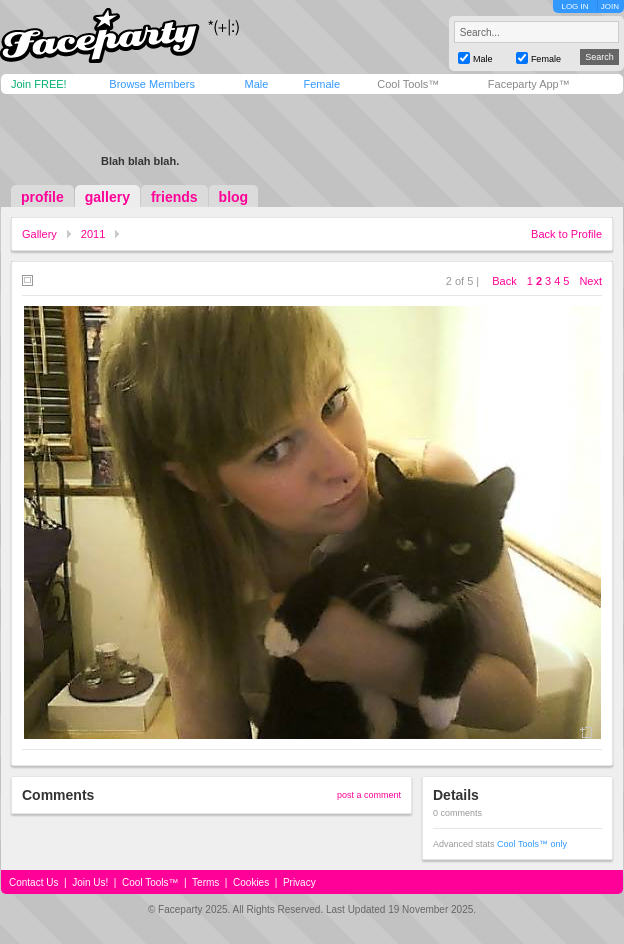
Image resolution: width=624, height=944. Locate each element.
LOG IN (574, 6)
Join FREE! (39, 84)
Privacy (299, 882)
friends (174, 197)
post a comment (369, 795)
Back (504, 281)
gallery (107, 197)
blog (234, 197)
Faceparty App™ (529, 84)
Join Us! (90, 882)
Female (321, 84)
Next (590, 281)
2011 (93, 234)
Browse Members (152, 84)
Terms (205, 882)
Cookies (251, 882)
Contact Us (33, 882)
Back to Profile (566, 234)
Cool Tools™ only (532, 844)
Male (256, 84)
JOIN (610, 6)
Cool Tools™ (408, 84)
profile (42, 197)
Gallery (39, 234)
